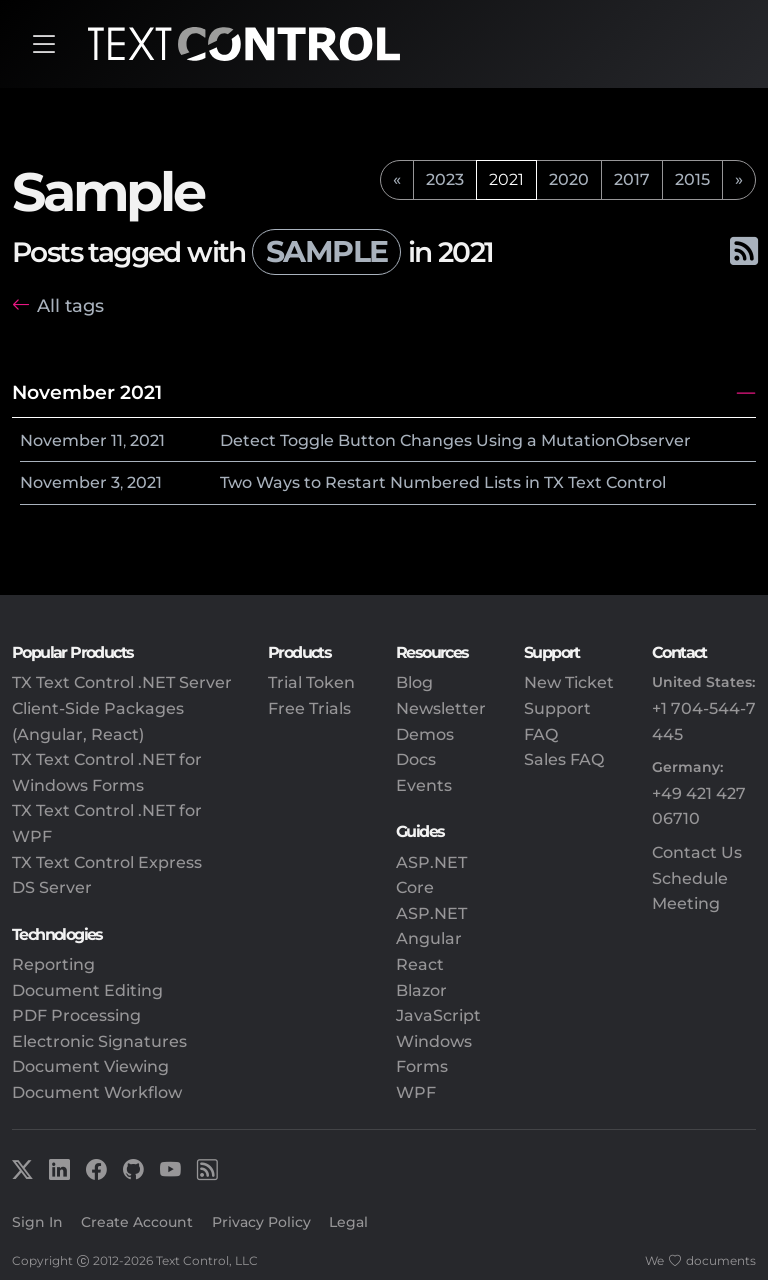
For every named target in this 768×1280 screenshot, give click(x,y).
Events (424, 785)
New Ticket (569, 682)
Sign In (37, 1222)
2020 (569, 179)
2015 (692, 179)
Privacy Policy (261, 1222)
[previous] (397, 180)
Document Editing (87, 990)
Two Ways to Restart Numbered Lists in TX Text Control (443, 482)
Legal (348, 1222)
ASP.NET (431, 913)
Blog (414, 682)
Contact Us (697, 852)
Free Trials (309, 708)
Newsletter (441, 708)
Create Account (137, 1222)
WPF (416, 1092)
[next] (739, 180)
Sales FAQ (564, 759)
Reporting (53, 964)
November (63, 440)
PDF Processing (76, 1015)
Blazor (421, 990)
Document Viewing (90, 1066)
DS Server (52, 887)
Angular (429, 938)
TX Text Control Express (107, 862)
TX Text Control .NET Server (122, 682)
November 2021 (87, 392)
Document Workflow (97, 1092)
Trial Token (311, 682)
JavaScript (438, 1015)
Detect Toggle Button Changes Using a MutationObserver (455, 440)
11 (117, 440)
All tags (70, 305)
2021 (147, 440)
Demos (425, 734)
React (420, 964)
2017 (632, 179)
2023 (445, 179)
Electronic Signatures (99, 1041)
